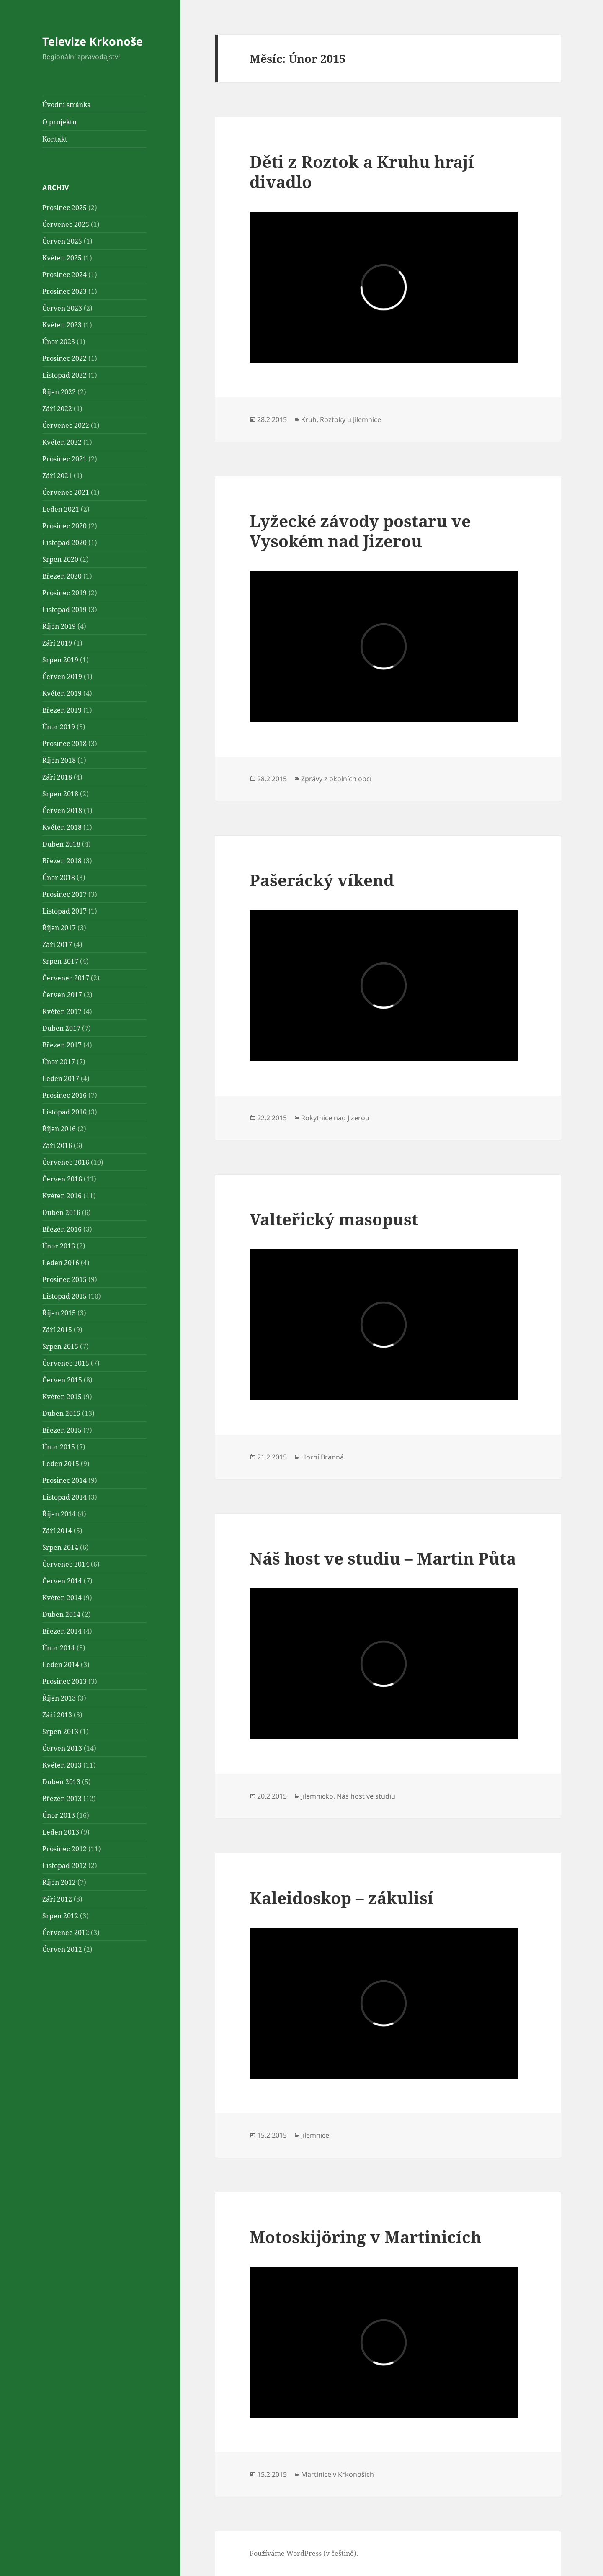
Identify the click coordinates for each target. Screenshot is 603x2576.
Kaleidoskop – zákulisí (341, 1897)
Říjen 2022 (59, 391)
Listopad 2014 (64, 1497)
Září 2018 (57, 777)
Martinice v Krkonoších (337, 2474)
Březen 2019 (62, 710)
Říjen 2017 (59, 927)
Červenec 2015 (65, 1363)
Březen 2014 (62, 1631)
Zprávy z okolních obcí (336, 778)
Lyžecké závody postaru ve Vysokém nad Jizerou (360, 531)
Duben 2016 (61, 1212)
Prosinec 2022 (64, 358)
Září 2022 (57, 408)
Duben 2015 (61, 1413)
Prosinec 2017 (64, 894)
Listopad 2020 (64, 542)
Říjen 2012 (59, 1882)
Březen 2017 (62, 1045)
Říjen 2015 (59, 1313)
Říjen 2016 (59, 1128)
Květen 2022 (62, 442)
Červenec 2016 (65, 1162)
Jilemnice (315, 2135)
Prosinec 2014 (64, 1480)
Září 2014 (57, 1530)
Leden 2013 (60, 1832)
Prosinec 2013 (64, 1681)
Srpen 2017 (60, 961)
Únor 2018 (58, 877)
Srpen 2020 (60, 559)
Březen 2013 (62, 1798)
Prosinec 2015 (64, 1279)
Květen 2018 (62, 827)
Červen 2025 (62, 241)
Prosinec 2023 (64, 291)
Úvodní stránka (66, 104)
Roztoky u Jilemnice (350, 419)
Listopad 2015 (64, 1296)
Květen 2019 (62, 693)
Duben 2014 (61, 1614)
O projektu (59, 121)
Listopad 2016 (64, 1112)
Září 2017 (57, 944)
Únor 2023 (58, 341)
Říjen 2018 (59, 760)
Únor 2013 (58, 1815)
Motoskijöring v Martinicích (366, 2237)
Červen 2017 (62, 994)
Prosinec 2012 (64, 1848)
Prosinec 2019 (64, 592)
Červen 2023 (62, 308)
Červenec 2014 (65, 1564)
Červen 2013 (62, 1748)
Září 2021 (57, 475)
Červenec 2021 (65, 492)
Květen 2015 (62, 1396)
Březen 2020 (62, 576)
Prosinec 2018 (64, 743)
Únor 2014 (58, 1647)
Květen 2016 (62, 1195)
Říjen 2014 (59, 1513)
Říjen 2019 (59, 626)
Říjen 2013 (59, 1698)
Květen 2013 (62, 1765)
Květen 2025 (62, 257)
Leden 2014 (60, 1664)
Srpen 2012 (60, 1915)
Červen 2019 (62, 676)
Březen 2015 (62, 1430)
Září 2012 (57, 1899)
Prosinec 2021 (64, 458)
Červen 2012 (62, 1949)
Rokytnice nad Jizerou (335, 1117)
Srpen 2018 (60, 793)
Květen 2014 (62, 1597)
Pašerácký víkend (322, 880)
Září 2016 (57, 1145)
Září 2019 (57, 643)
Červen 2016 (62, 1179)
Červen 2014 (62, 1580)
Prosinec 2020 (64, 525)
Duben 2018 (61, 844)
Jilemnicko (317, 1796)
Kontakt (54, 139)
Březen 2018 (62, 860)
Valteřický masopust (334, 1219)
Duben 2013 (61, 1781)
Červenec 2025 (65, 224)
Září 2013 (57, 1714)
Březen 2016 (62, 1229)
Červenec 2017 (65, 978)
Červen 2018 (62, 810)
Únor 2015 (58, 1446)
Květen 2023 (62, 324)
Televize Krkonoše (92, 41)
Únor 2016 (58, 1246)
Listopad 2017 (64, 911)
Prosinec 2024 (64, 274)
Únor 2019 (58, 726)
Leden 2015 (60, 1463)
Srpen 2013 (60, 1731)
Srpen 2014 (60, 1547)
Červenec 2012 (65, 1932)
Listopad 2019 (64, 609)
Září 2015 (57, 1329)
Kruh (309, 419)
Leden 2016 (60, 1262)
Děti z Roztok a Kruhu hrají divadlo (362, 171)
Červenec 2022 (65, 425)
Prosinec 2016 (64, 1095)
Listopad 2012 (64, 1865)
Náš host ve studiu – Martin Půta (383, 1558)
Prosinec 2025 (64, 207)
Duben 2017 (61, 1028)
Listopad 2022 (64, 375)
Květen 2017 (62, 1011)
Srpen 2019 (60, 659)
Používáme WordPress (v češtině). (304, 2553)
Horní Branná (322, 1457)
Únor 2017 (58, 1061)
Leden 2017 (60, 1078)
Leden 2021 (60, 509)
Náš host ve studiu (366, 1796)
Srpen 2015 (60, 1346)
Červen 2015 (62, 1380)
